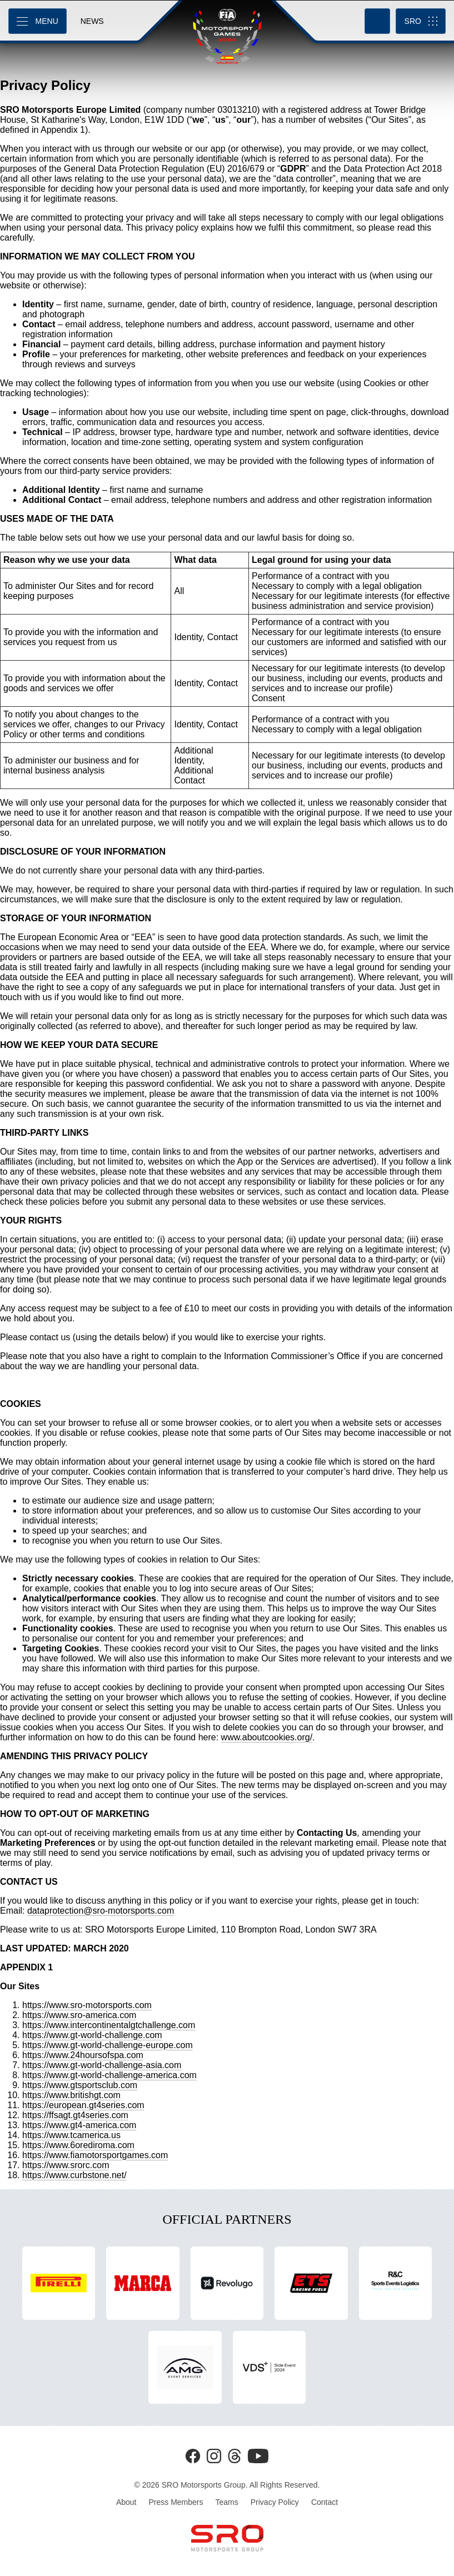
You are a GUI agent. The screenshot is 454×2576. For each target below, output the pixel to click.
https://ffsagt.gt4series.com (75, 2115)
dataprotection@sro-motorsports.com (100, 1910)
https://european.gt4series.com (83, 2105)
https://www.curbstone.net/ (74, 2175)
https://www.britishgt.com (71, 2095)
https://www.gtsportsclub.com (79, 2085)
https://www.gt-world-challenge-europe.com (107, 2045)
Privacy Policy (275, 2502)
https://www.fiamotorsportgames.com (95, 2155)
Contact (324, 2502)
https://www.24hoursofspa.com (82, 2055)
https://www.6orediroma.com (78, 2145)
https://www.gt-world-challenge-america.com (109, 2075)
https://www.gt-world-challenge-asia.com (101, 2065)
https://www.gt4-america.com (79, 2125)
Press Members (175, 2502)
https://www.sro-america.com (79, 2015)
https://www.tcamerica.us (71, 2135)
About (126, 2502)
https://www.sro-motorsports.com (87, 2005)
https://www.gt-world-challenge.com (92, 2035)
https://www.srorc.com (65, 2165)
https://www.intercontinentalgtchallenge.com (108, 2025)
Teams (227, 2502)
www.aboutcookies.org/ (267, 1737)
